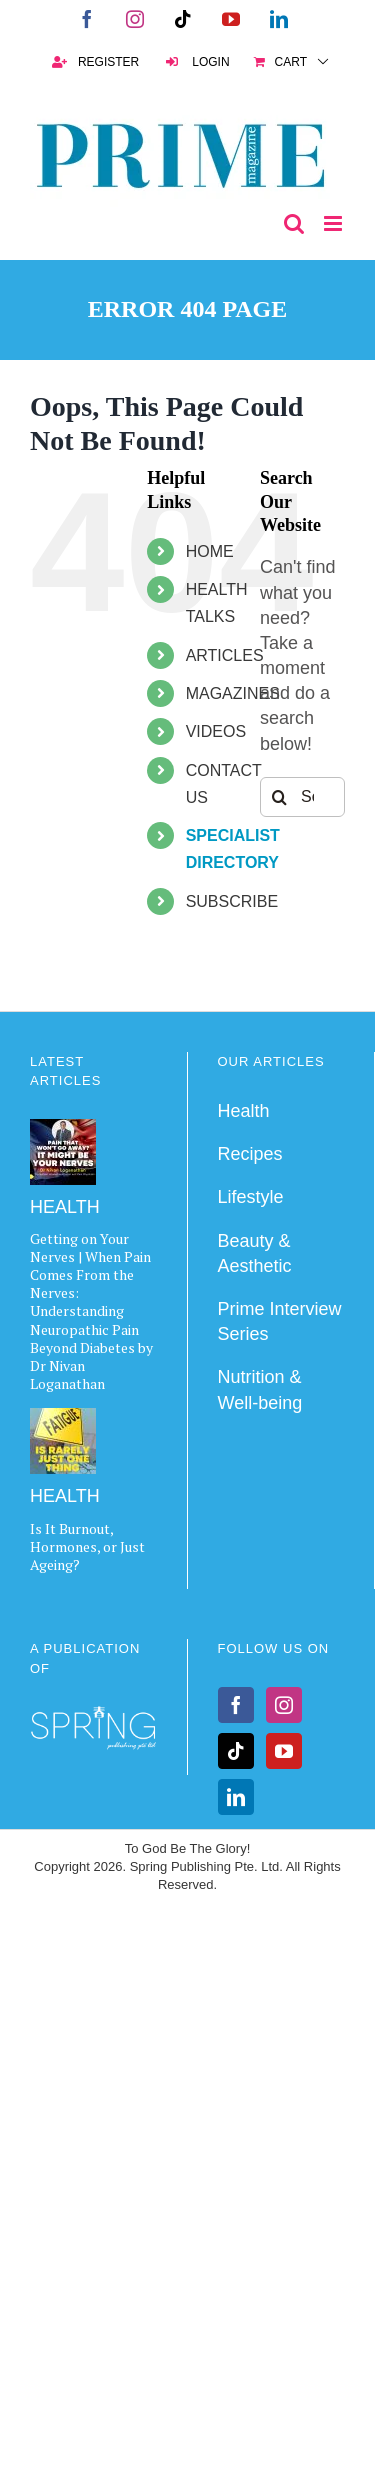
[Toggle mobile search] (294, 224)
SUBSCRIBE (232, 901)
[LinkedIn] (236, 1797)
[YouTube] (284, 1751)
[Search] (280, 797)
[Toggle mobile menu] (334, 224)
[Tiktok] (236, 1751)
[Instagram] (284, 1705)
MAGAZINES (233, 693)
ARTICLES (225, 655)
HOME (210, 551)
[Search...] (302, 797)
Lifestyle (251, 1197)
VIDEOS (216, 731)
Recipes (250, 1154)
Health (244, 1111)
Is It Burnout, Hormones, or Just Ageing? (87, 1546)
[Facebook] (236, 1705)
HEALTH (65, 1207)
